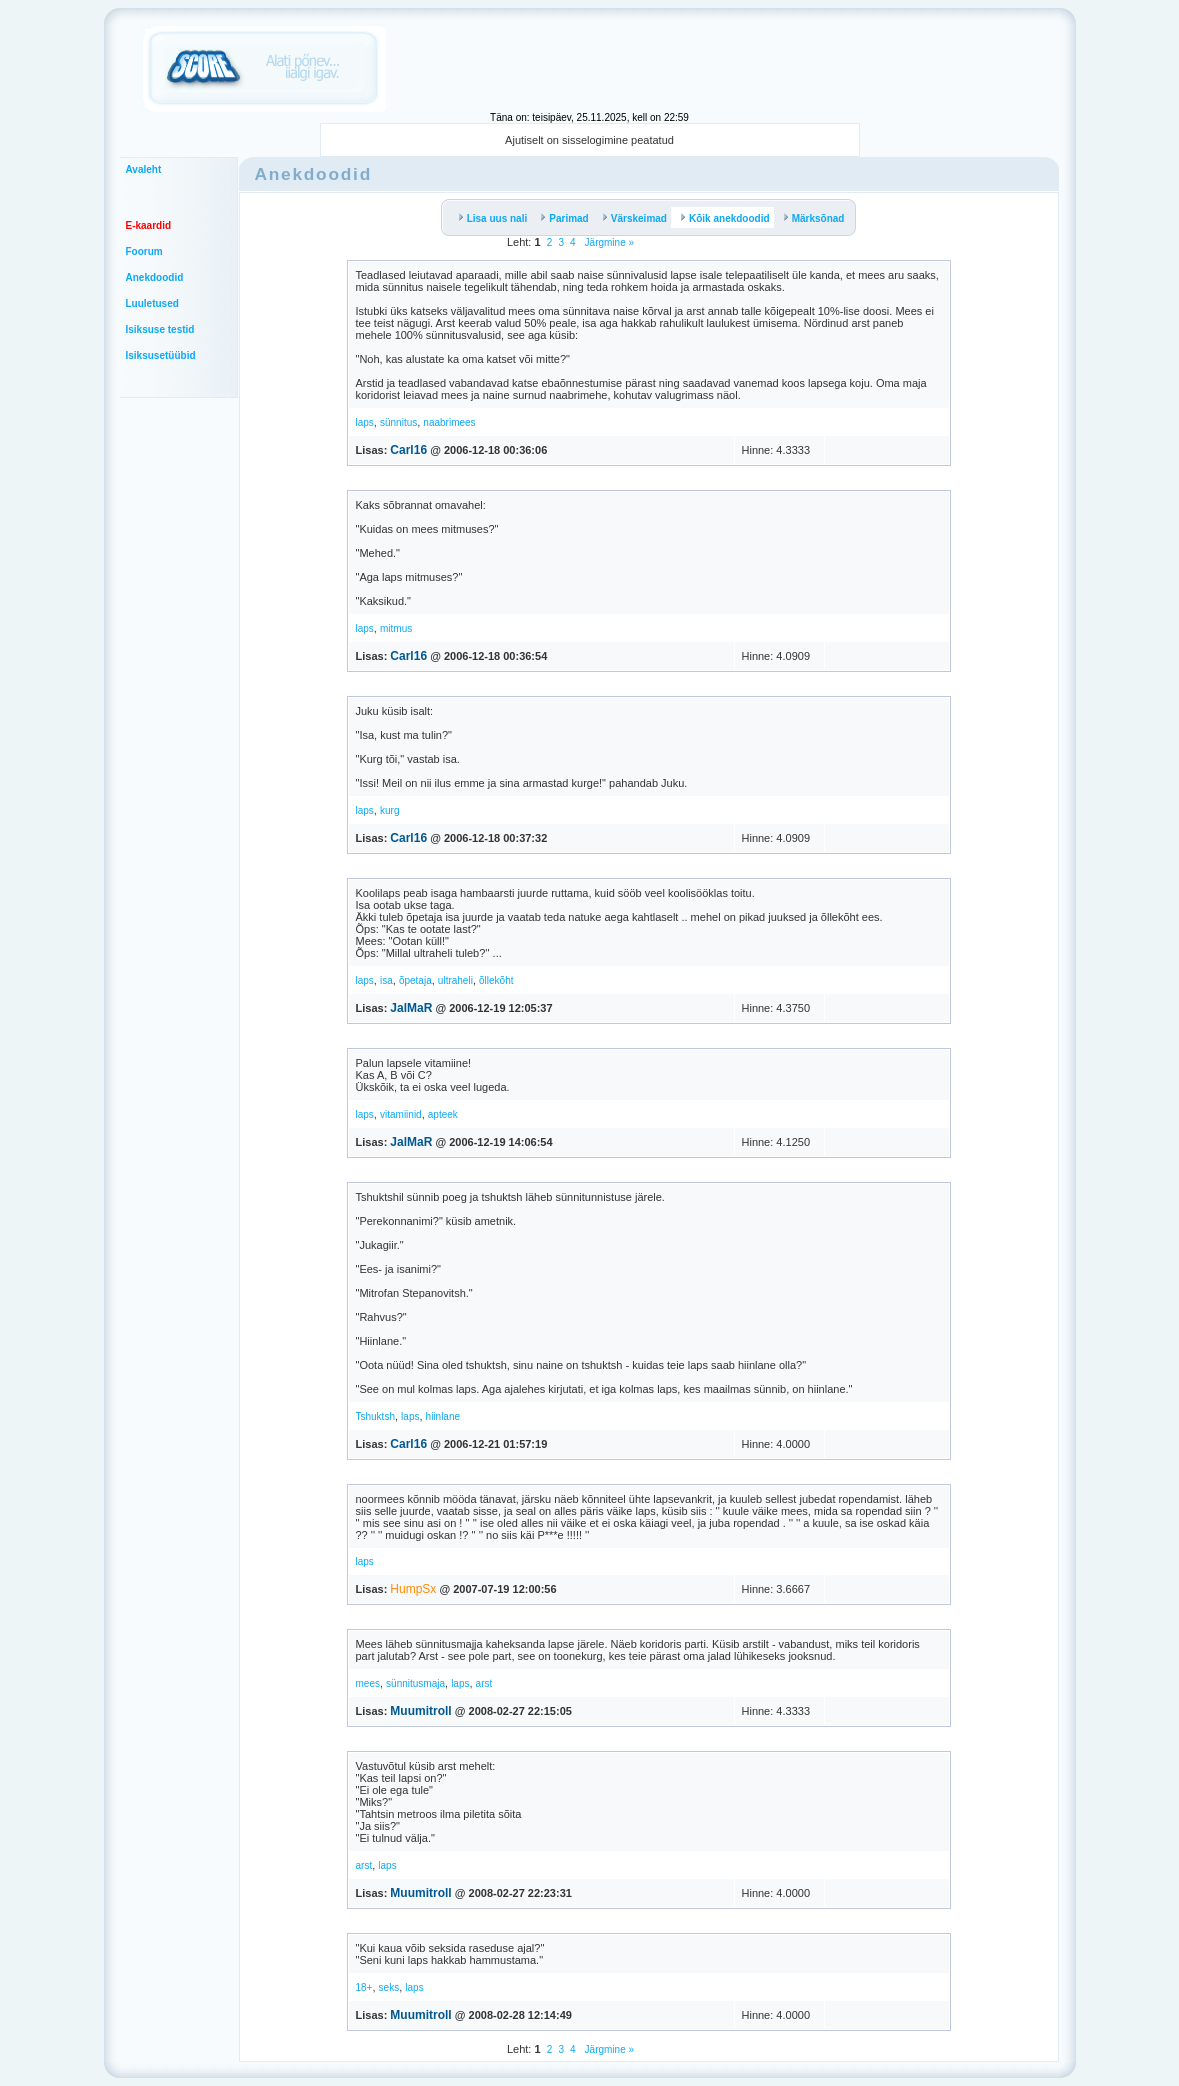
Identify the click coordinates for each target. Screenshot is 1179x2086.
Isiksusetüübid (161, 355)
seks (389, 1987)
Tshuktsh (375, 1416)
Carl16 (408, 450)
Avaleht (144, 169)
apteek (443, 1114)
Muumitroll (420, 1711)
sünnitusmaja (415, 1683)
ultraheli (455, 980)
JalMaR (411, 1008)
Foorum (144, 251)
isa (386, 980)
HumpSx (413, 1589)
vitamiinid (401, 1114)
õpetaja (415, 980)
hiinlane (443, 1416)
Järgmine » (608, 242)
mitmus (396, 628)
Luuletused (152, 303)
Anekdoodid (155, 277)
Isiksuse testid (160, 329)
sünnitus (398, 422)
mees (368, 1683)
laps (365, 422)
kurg (389, 810)
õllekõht (496, 980)
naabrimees (449, 422)
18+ (364, 1987)
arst (484, 1683)
